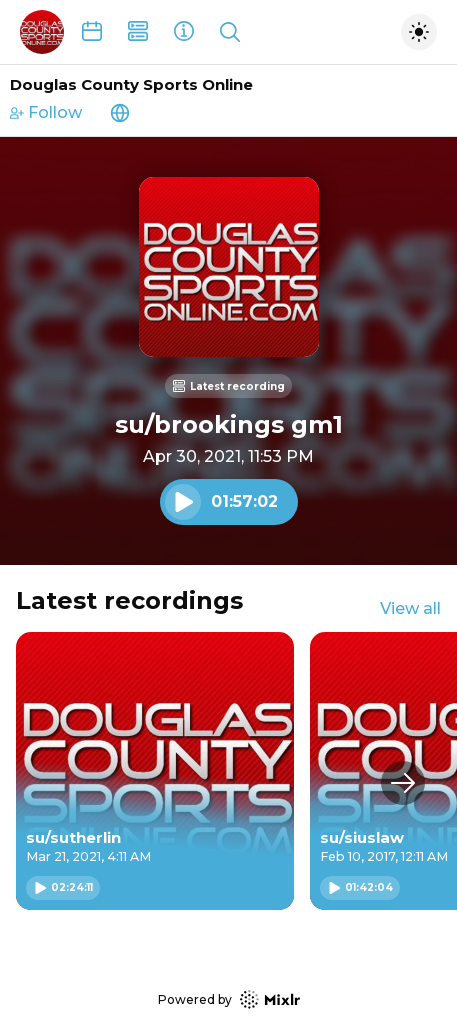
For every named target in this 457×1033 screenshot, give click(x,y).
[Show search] (230, 32)
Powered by (229, 999)
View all (410, 608)
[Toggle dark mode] (419, 32)
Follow (46, 112)
